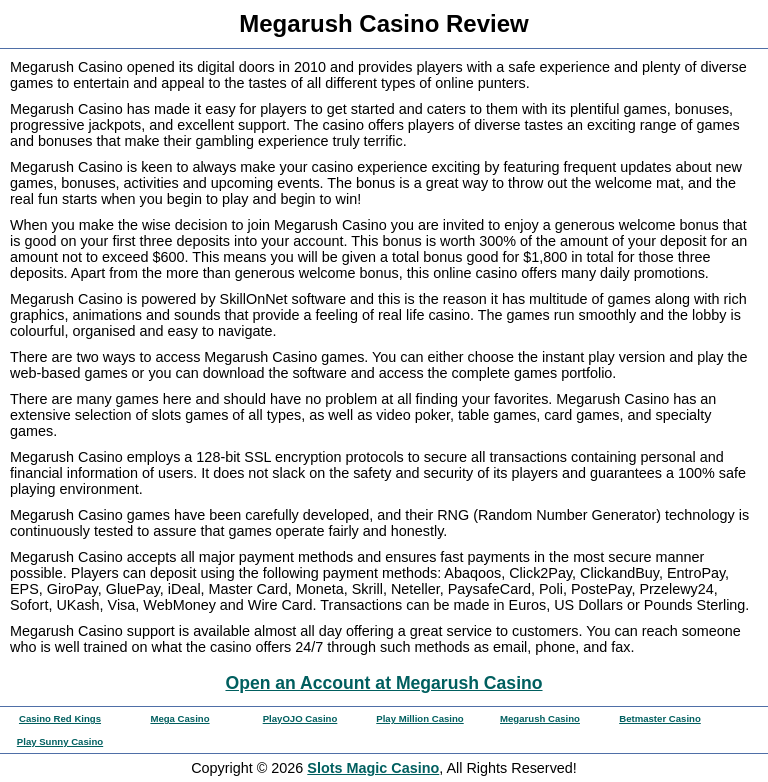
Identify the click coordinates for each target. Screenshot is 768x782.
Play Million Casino (419, 718)
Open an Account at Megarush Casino (383, 683)
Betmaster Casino (660, 718)
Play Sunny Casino (60, 741)
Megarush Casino (540, 718)
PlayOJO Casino (300, 718)
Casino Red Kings (60, 718)
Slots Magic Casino (373, 768)
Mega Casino (179, 718)
